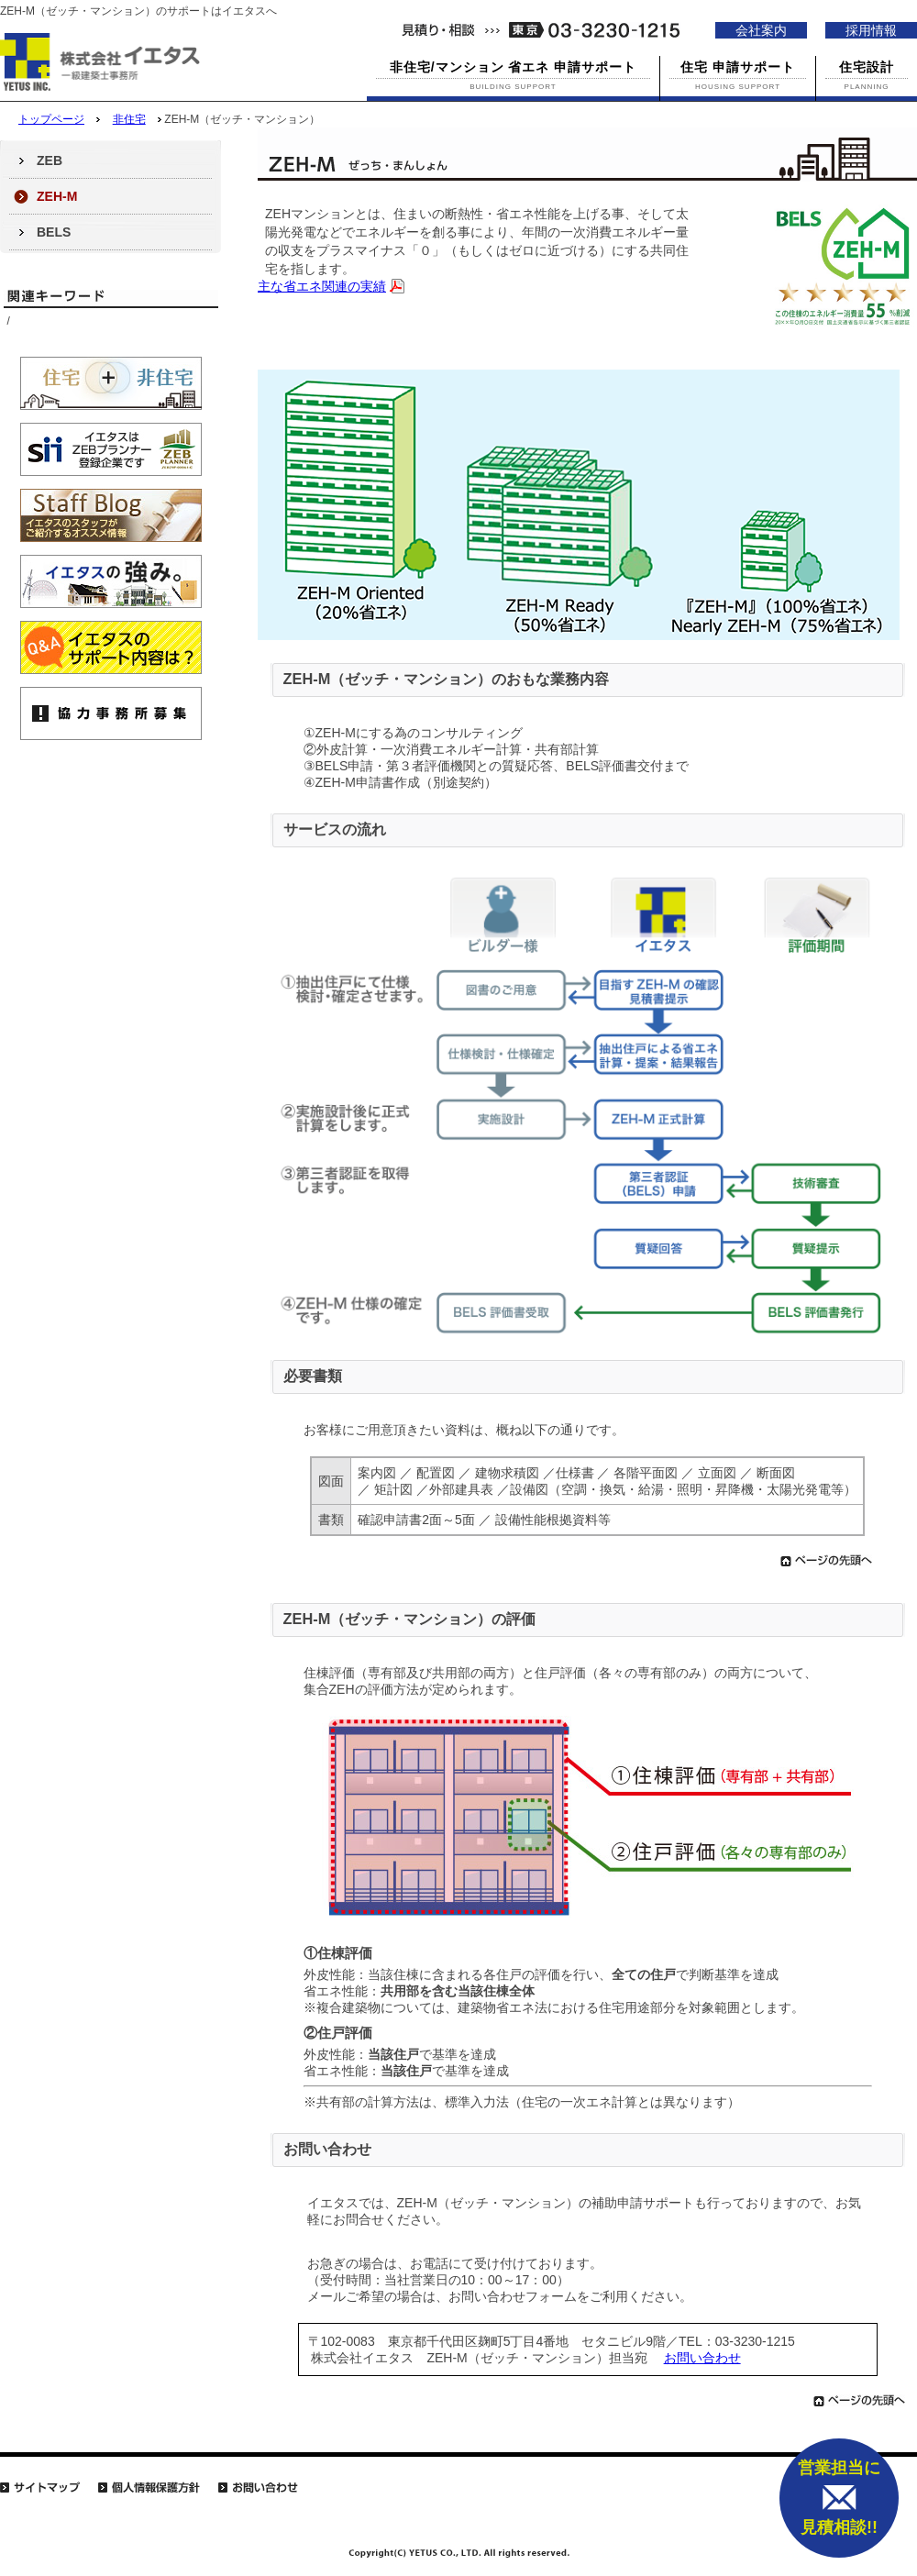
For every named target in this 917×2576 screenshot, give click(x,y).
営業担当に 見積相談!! (839, 2498)
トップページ (51, 119)
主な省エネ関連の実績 (322, 286)
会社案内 (761, 30)
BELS (54, 232)
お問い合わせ (702, 2357)
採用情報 (871, 30)
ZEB (49, 160)
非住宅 (129, 119)
